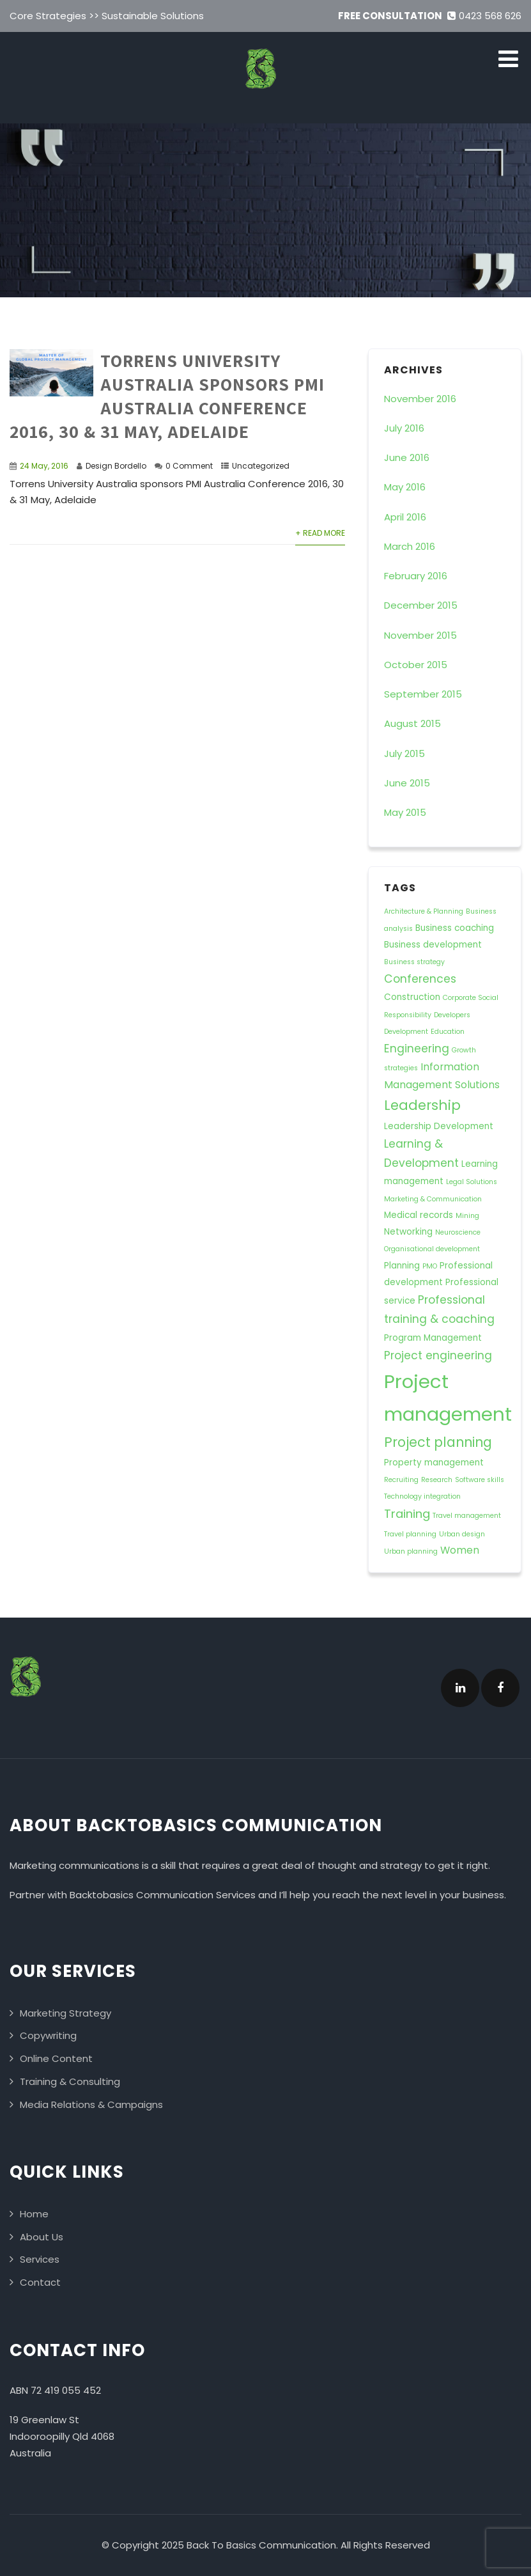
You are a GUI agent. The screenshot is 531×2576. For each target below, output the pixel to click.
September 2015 (423, 694)
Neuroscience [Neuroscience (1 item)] (458, 1232)
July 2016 (404, 428)
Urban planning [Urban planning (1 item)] (411, 1551)
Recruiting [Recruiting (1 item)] (401, 1480)
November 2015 (420, 635)
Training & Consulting (70, 2081)
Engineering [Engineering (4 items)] (416, 1048)
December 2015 (421, 605)
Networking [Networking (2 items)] (408, 1232)
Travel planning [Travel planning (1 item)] (410, 1534)
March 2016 (409, 546)
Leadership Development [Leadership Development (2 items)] (438, 1126)
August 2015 (412, 723)
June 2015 (407, 783)
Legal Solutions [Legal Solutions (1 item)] (471, 1182)
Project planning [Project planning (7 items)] (438, 1442)
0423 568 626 (484, 15)
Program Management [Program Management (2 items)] (433, 1338)
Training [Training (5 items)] (407, 1513)
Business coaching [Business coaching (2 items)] (454, 928)
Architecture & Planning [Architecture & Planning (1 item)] (423, 911)
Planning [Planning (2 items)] (402, 1266)
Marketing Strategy (65, 2013)
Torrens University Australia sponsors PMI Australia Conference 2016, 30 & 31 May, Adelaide (167, 395)
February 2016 (415, 575)
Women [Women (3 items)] (459, 1550)
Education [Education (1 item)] (448, 1031)
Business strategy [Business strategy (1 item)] (414, 962)
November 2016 (420, 398)
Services (39, 2259)
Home (34, 2214)
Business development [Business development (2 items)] (433, 945)
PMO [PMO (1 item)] (429, 1266)
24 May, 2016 (44, 465)
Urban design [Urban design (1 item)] (462, 1534)
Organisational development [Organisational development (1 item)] (432, 1249)
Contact (40, 2282)
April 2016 (405, 517)
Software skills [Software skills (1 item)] (479, 1480)
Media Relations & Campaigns (91, 2104)
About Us (41, 2237)
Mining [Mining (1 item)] (467, 1216)
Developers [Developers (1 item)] (452, 1015)
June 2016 (406, 457)
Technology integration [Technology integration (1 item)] (422, 1496)
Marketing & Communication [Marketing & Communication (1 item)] (433, 1199)
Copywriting (48, 2035)
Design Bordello (116, 465)
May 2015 (405, 812)
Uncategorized (260, 465)
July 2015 (404, 753)
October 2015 (415, 664)
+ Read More (320, 532)
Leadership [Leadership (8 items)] (422, 1105)
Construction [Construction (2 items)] (412, 997)
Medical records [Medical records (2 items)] (418, 1215)
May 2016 (405, 487)
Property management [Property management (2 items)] (434, 1462)
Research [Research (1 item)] (436, 1480)
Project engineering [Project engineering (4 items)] (438, 1355)
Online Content (56, 2058)
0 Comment (189, 465)
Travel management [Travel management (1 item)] (467, 1515)
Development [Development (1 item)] (406, 1031)
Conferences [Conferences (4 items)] (420, 979)
